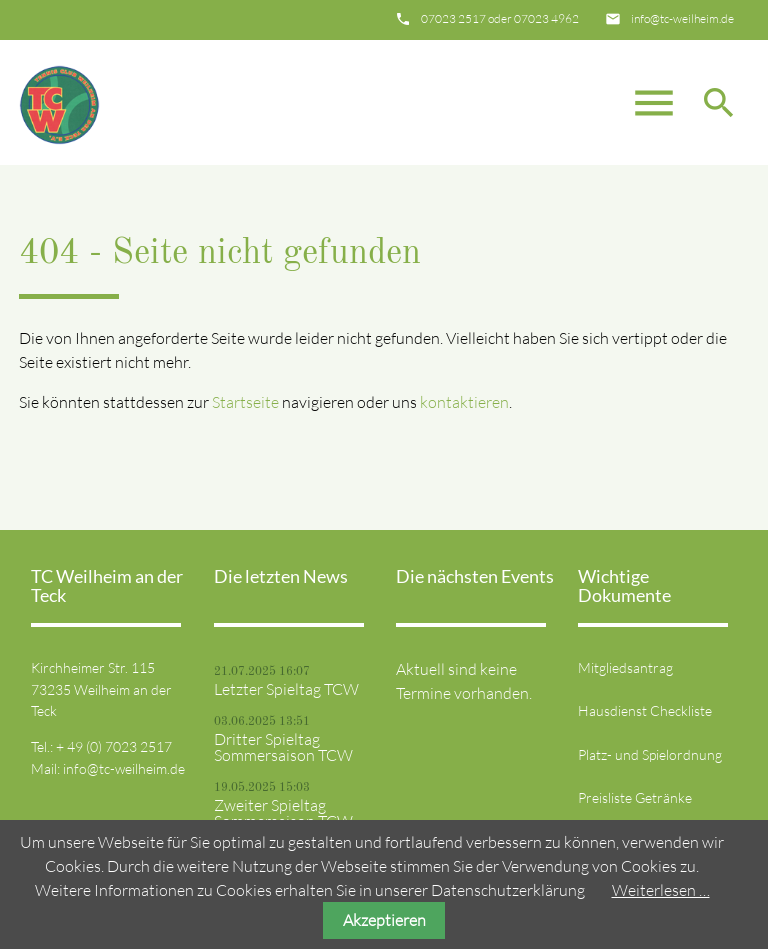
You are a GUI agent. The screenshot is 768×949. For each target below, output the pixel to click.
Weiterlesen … (661, 890)
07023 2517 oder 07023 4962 (500, 18)
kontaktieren (464, 402)
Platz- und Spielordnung (650, 754)
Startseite (245, 402)
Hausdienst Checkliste (645, 710)
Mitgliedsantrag (625, 667)
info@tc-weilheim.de (682, 18)
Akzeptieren (384, 920)
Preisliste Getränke (635, 797)
